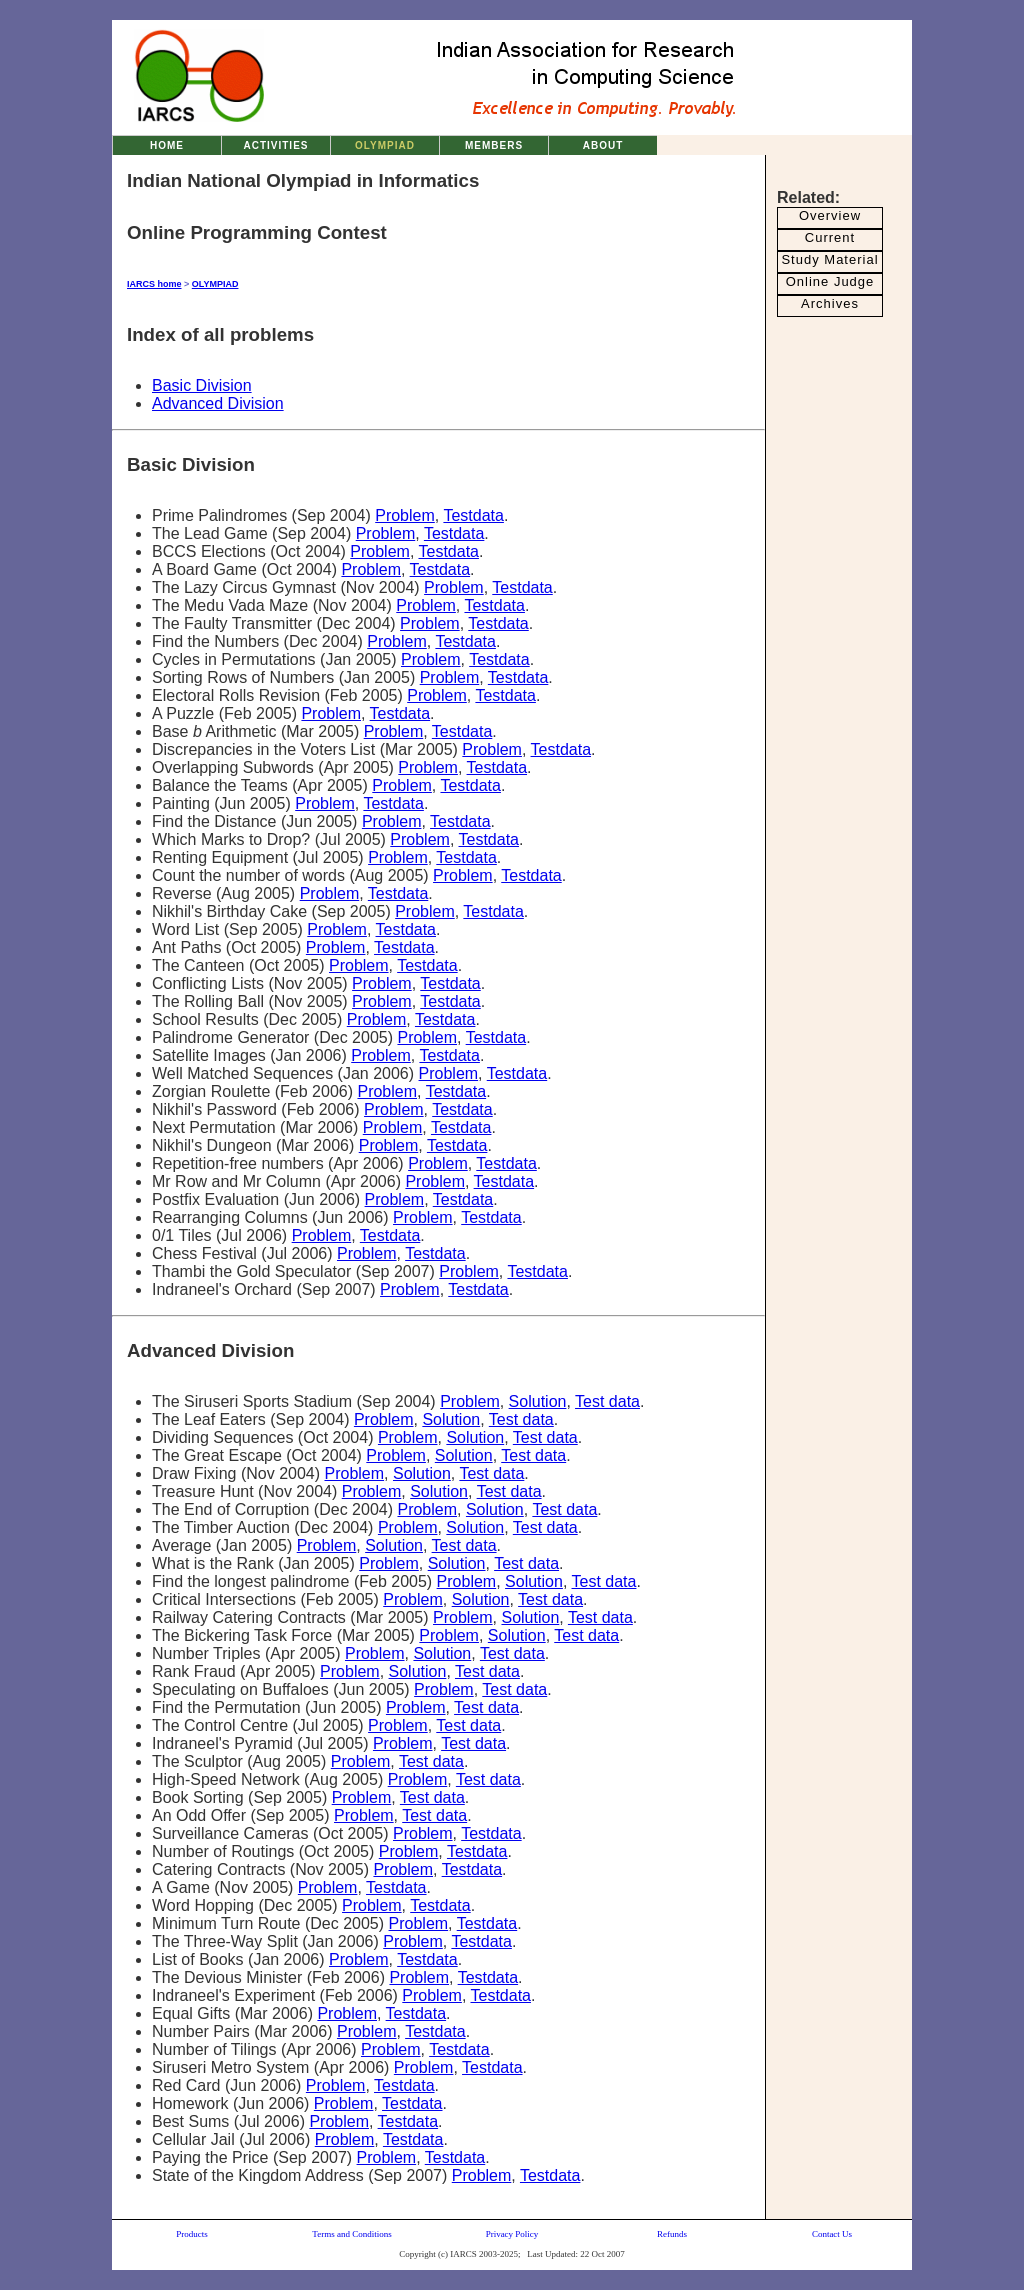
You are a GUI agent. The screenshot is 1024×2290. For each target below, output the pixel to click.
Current (830, 237)
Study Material (829, 259)
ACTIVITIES (275, 145)
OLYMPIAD (385, 145)
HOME (167, 145)
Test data (607, 1401)
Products (192, 2234)
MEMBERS (494, 145)
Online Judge (830, 281)
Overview (830, 215)
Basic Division (202, 385)
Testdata (473, 515)
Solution (538, 1401)
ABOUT (603, 145)
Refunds (672, 2234)
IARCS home (154, 284)
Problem (405, 515)
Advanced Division (218, 403)
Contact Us (832, 2234)
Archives (830, 303)
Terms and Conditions (351, 2234)
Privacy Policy (512, 2234)
